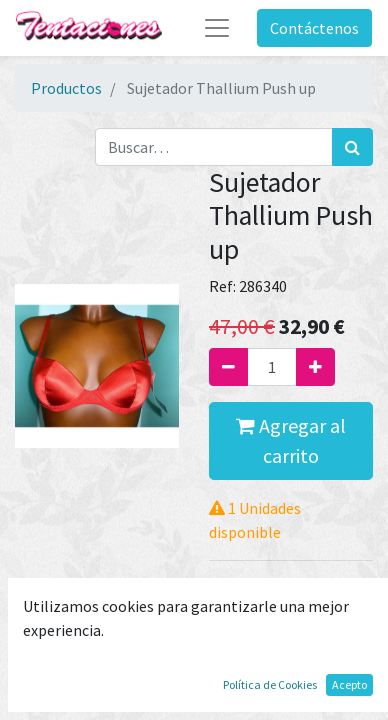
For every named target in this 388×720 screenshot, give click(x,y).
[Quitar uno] (228, 367)
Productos (66, 88)
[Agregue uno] (315, 367)
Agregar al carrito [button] (291, 440)
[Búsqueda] (352, 147)
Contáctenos (314, 28)
